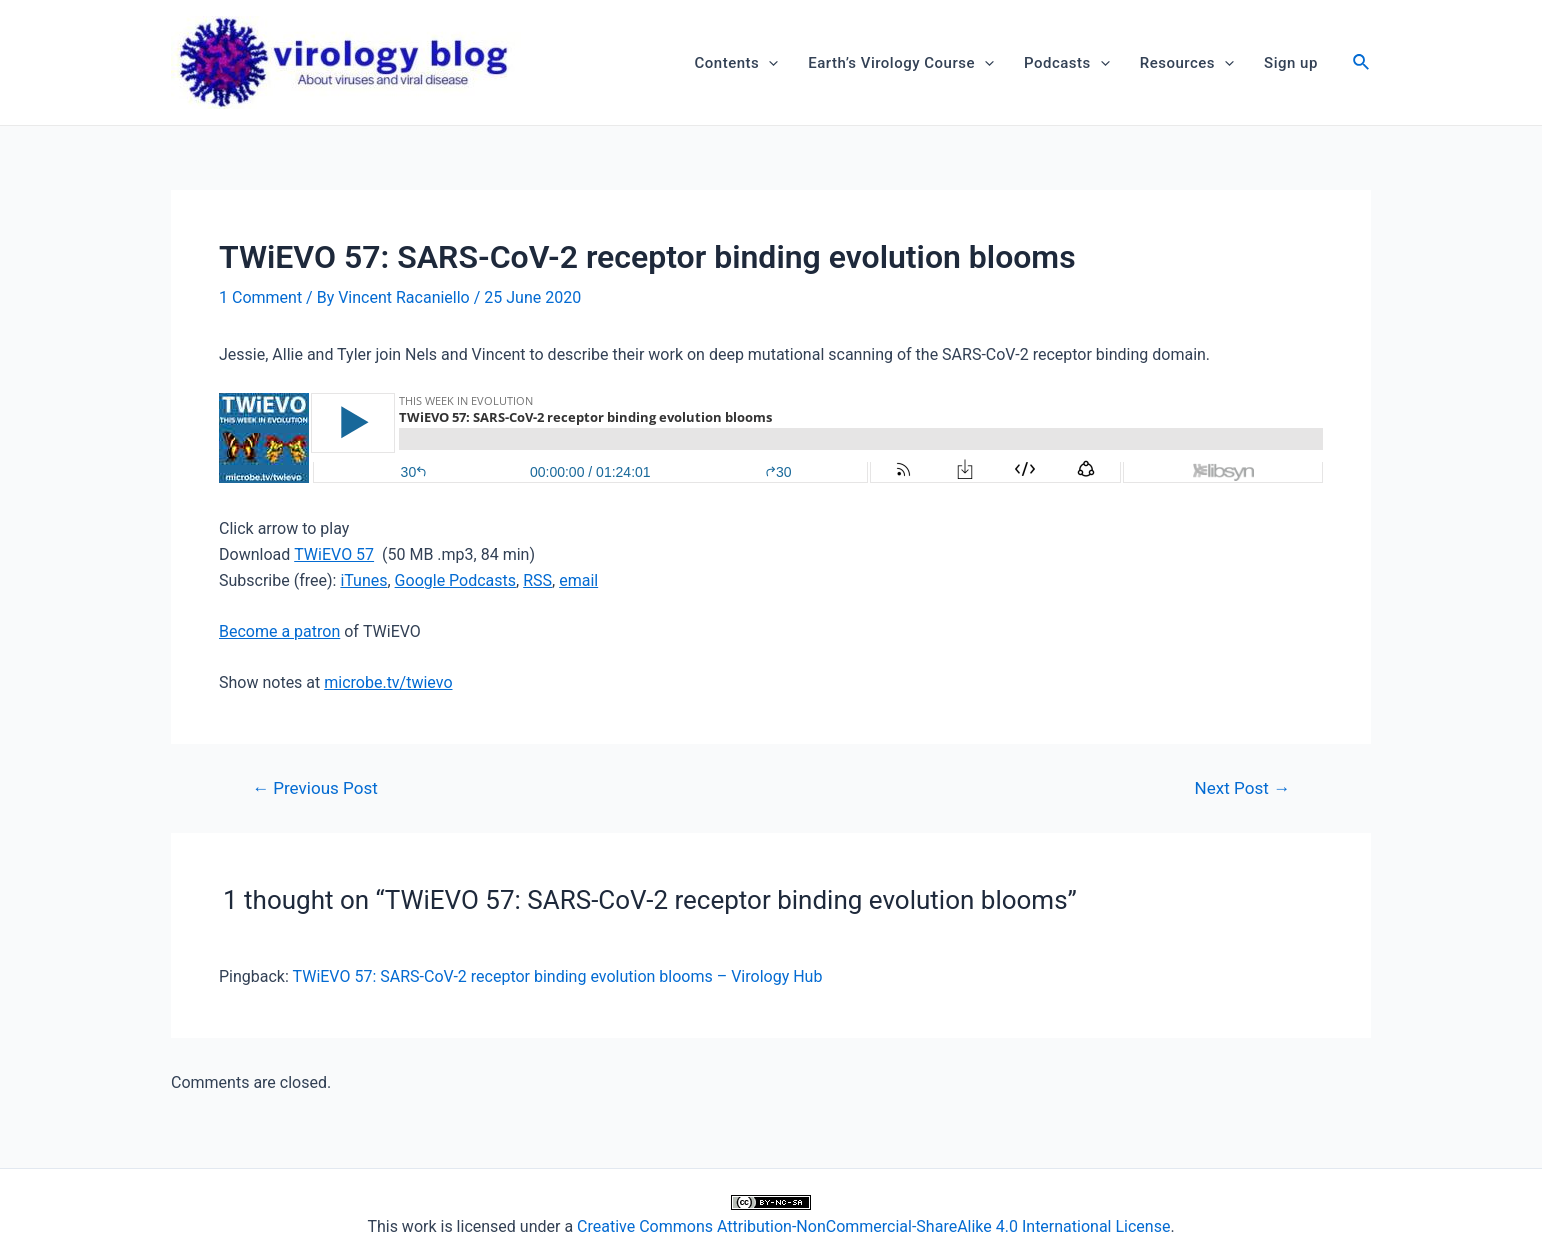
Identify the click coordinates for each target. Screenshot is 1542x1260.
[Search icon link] (1362, 64)
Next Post (1242, 788)
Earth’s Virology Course (901, 63)
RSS (537, 580)
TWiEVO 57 (334, 554)
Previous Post (315, 788)
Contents (737, 63)
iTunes (363, 580)
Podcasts (1067, 63)
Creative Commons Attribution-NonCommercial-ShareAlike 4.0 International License (873, 1226)
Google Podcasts (455, 580)
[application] (768, 63)
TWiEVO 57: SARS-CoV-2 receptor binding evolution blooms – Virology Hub (558, 976)
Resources (1187, 63)
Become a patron (279, 631)
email (578, 580)
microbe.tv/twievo (388, 682)
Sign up (1291, 63)
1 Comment (260, 297)
